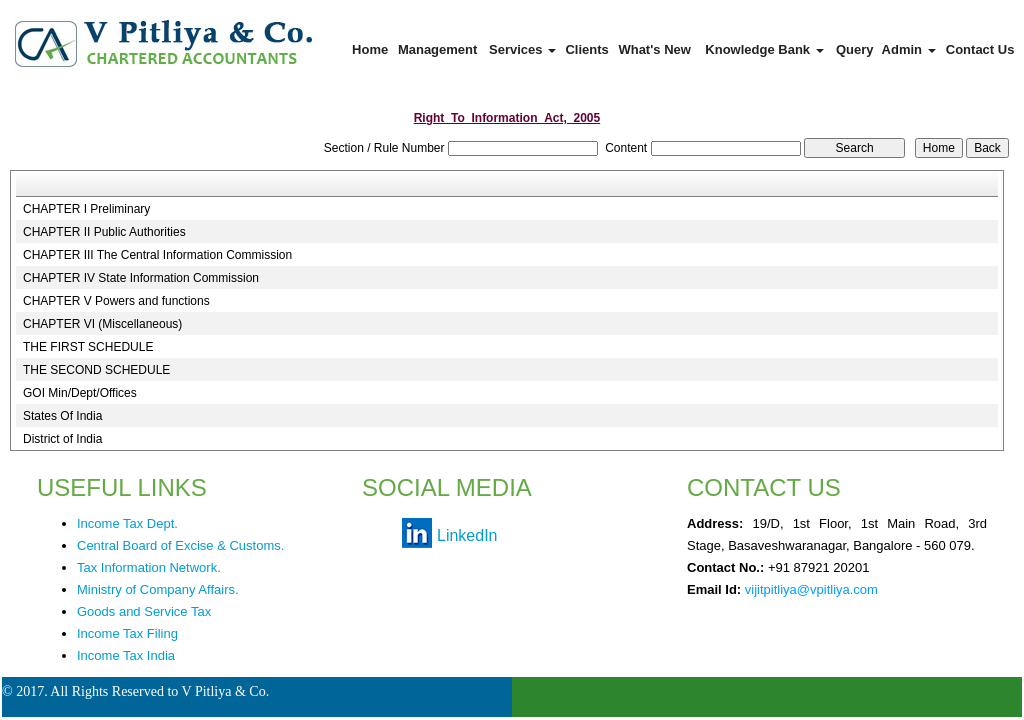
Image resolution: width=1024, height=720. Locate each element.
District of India (62, 439)
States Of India (62, 416)
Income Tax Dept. (127, 523)
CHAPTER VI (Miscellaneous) (102, 324)
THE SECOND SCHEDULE (96, 370)
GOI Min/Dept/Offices (80, 393)
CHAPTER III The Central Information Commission (157, 255)
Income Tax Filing (127, 633)
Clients (586, 49)
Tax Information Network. (149, 567)
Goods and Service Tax (144, 611)
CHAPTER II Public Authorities (104, 232)
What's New (654, 49)
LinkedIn (467, 535)
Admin (909, 49)
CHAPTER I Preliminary (86, 209)
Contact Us (980, 49)
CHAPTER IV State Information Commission (141, 278)
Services (522, 49)
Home (370, 49)
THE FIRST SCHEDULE (88, 347)
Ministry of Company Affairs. (158, 589)
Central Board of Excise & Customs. (180, 545)
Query (855, 49)
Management (437, 49)
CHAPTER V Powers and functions (116, 301)
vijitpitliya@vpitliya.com (811, 589)
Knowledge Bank (764, 49)
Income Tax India (126, 655)
